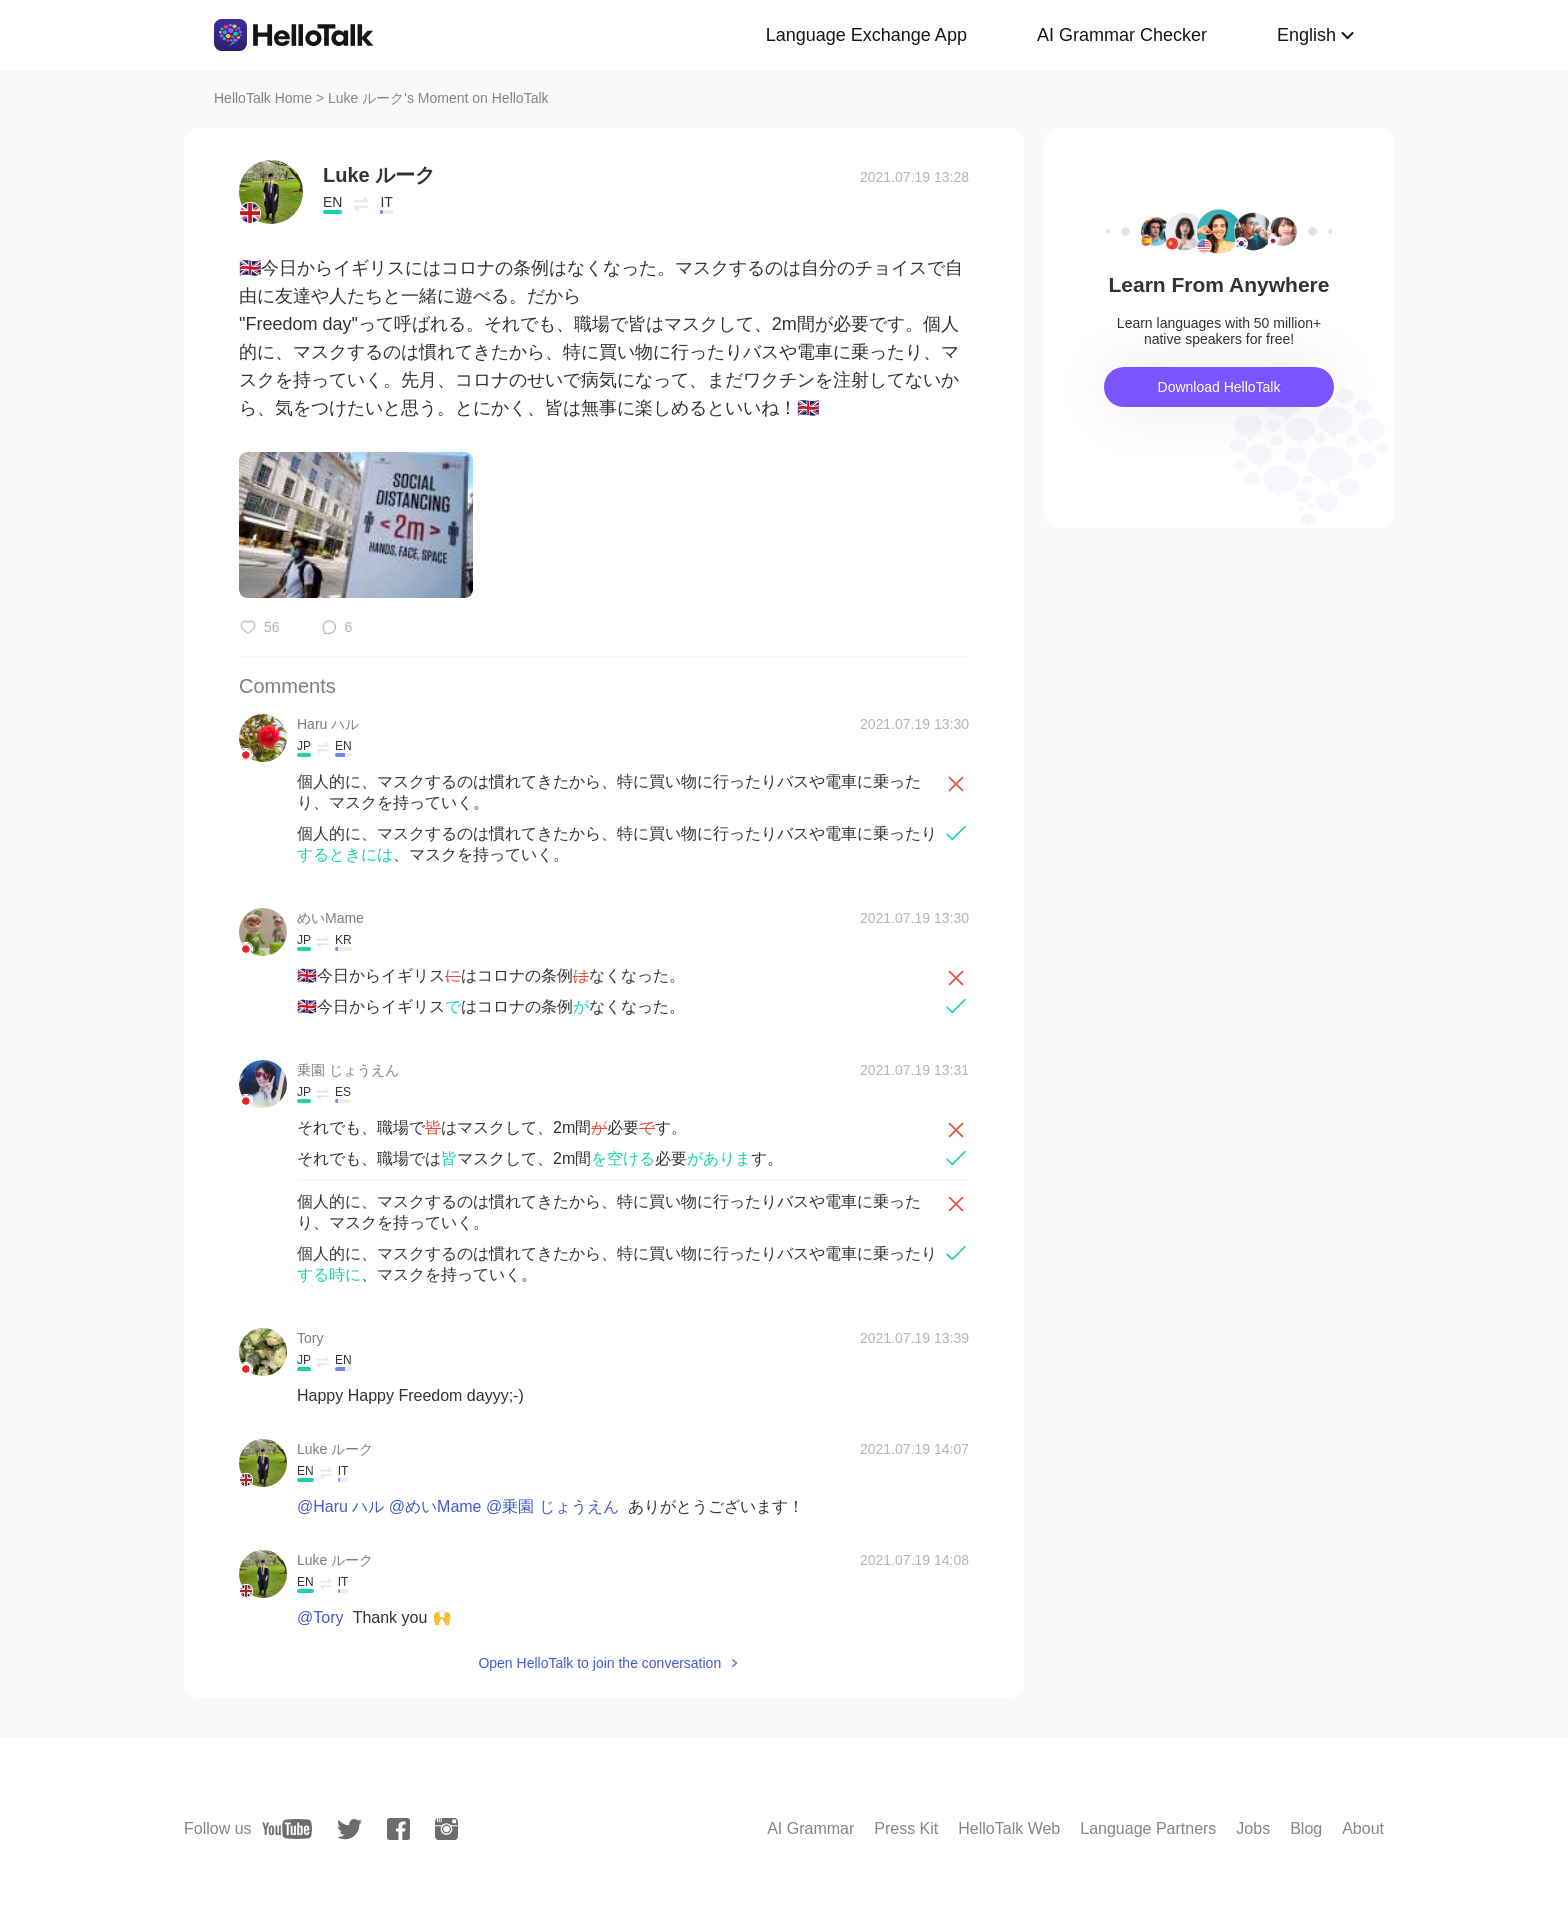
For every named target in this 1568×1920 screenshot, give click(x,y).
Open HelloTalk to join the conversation (599, 1663)
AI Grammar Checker (1122, 35)
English (1306, 35)
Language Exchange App (866, 35)
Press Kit (906, 1828)
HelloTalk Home (263, 98)
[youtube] (287, 1829)
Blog (1306, 1828)
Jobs (1253, 1828)
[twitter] (349, 1829)
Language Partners (1148, 1828)
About (1363, 1828)
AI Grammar (810, 1828)
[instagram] (446, 1829)
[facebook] (398, 1829)
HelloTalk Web (1009, 1828)
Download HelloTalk (1219, 387)
